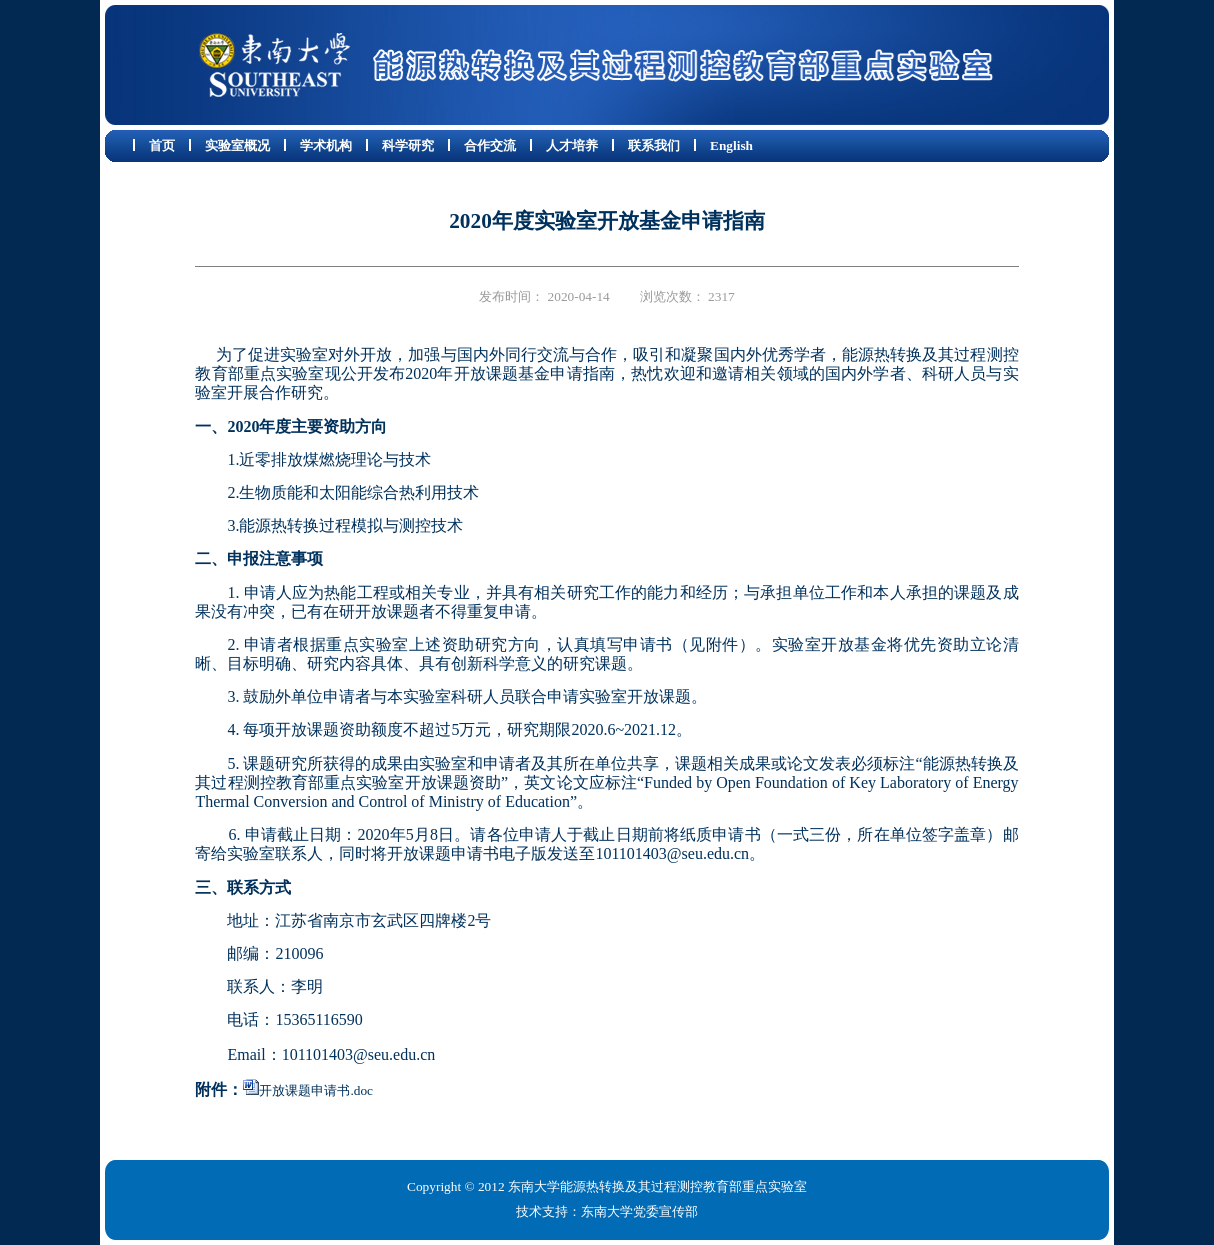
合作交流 (490, 145)
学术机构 (326, 145)
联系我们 (654, 145)
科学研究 (408, 145)
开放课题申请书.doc (316, 1090)
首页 (162, 145)
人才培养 (572, 145)
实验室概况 (237, 145)
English (731, 145)
